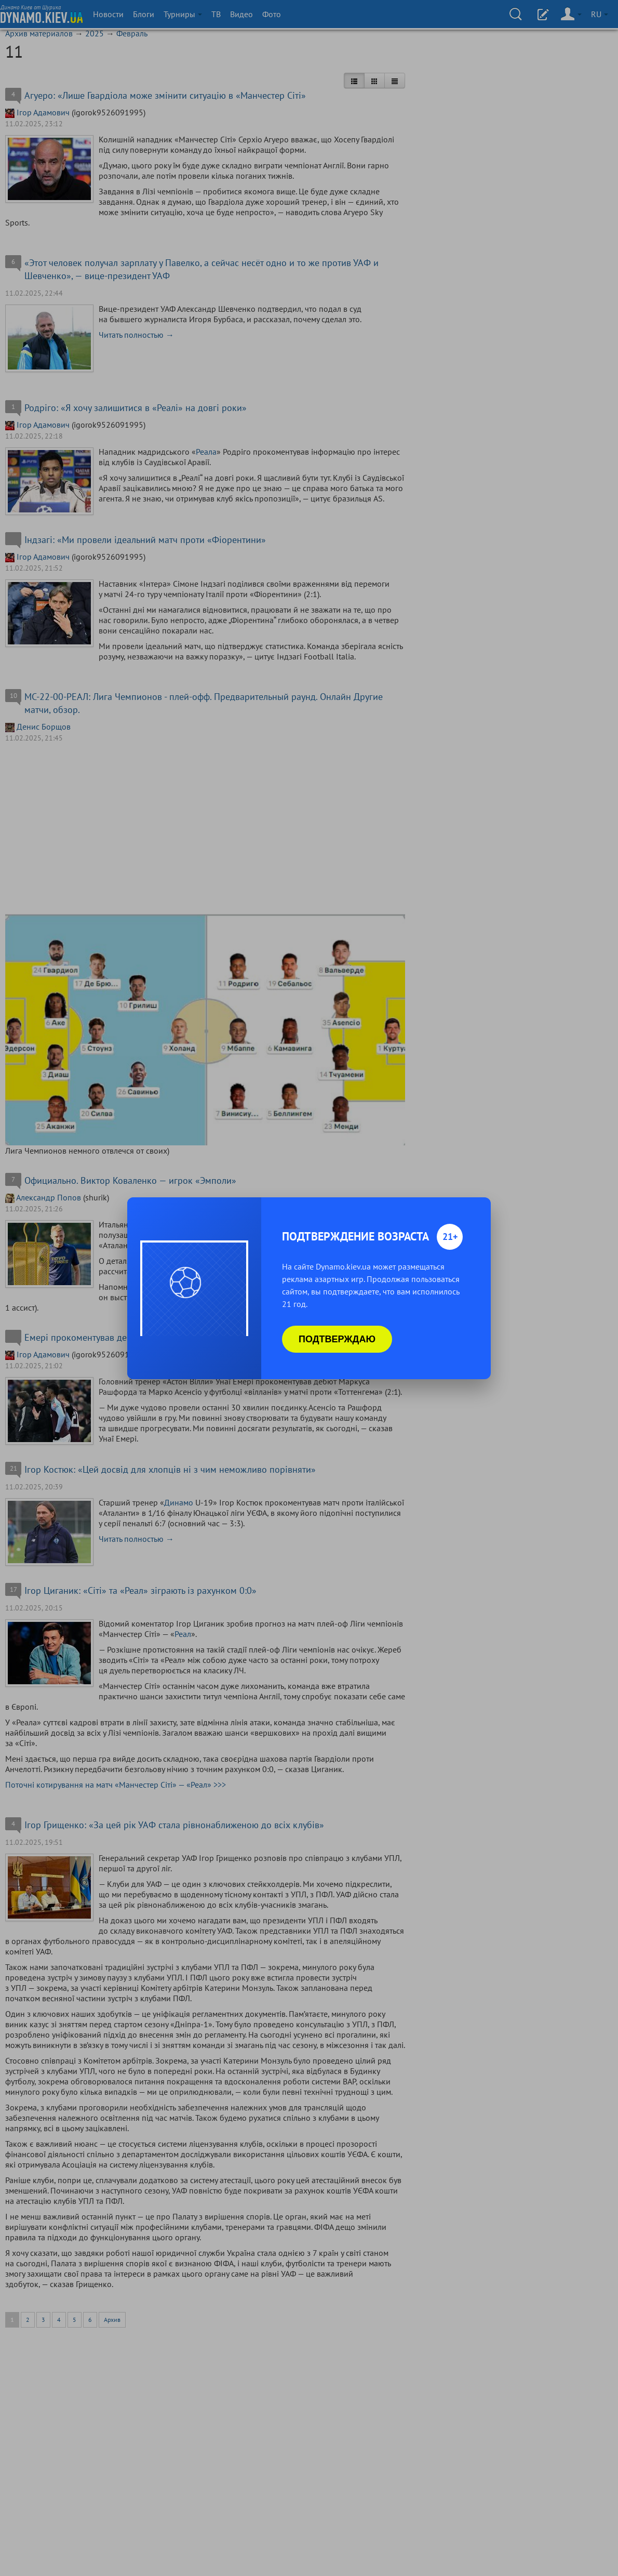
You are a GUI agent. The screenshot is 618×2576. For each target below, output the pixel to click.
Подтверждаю (337, 1339)
